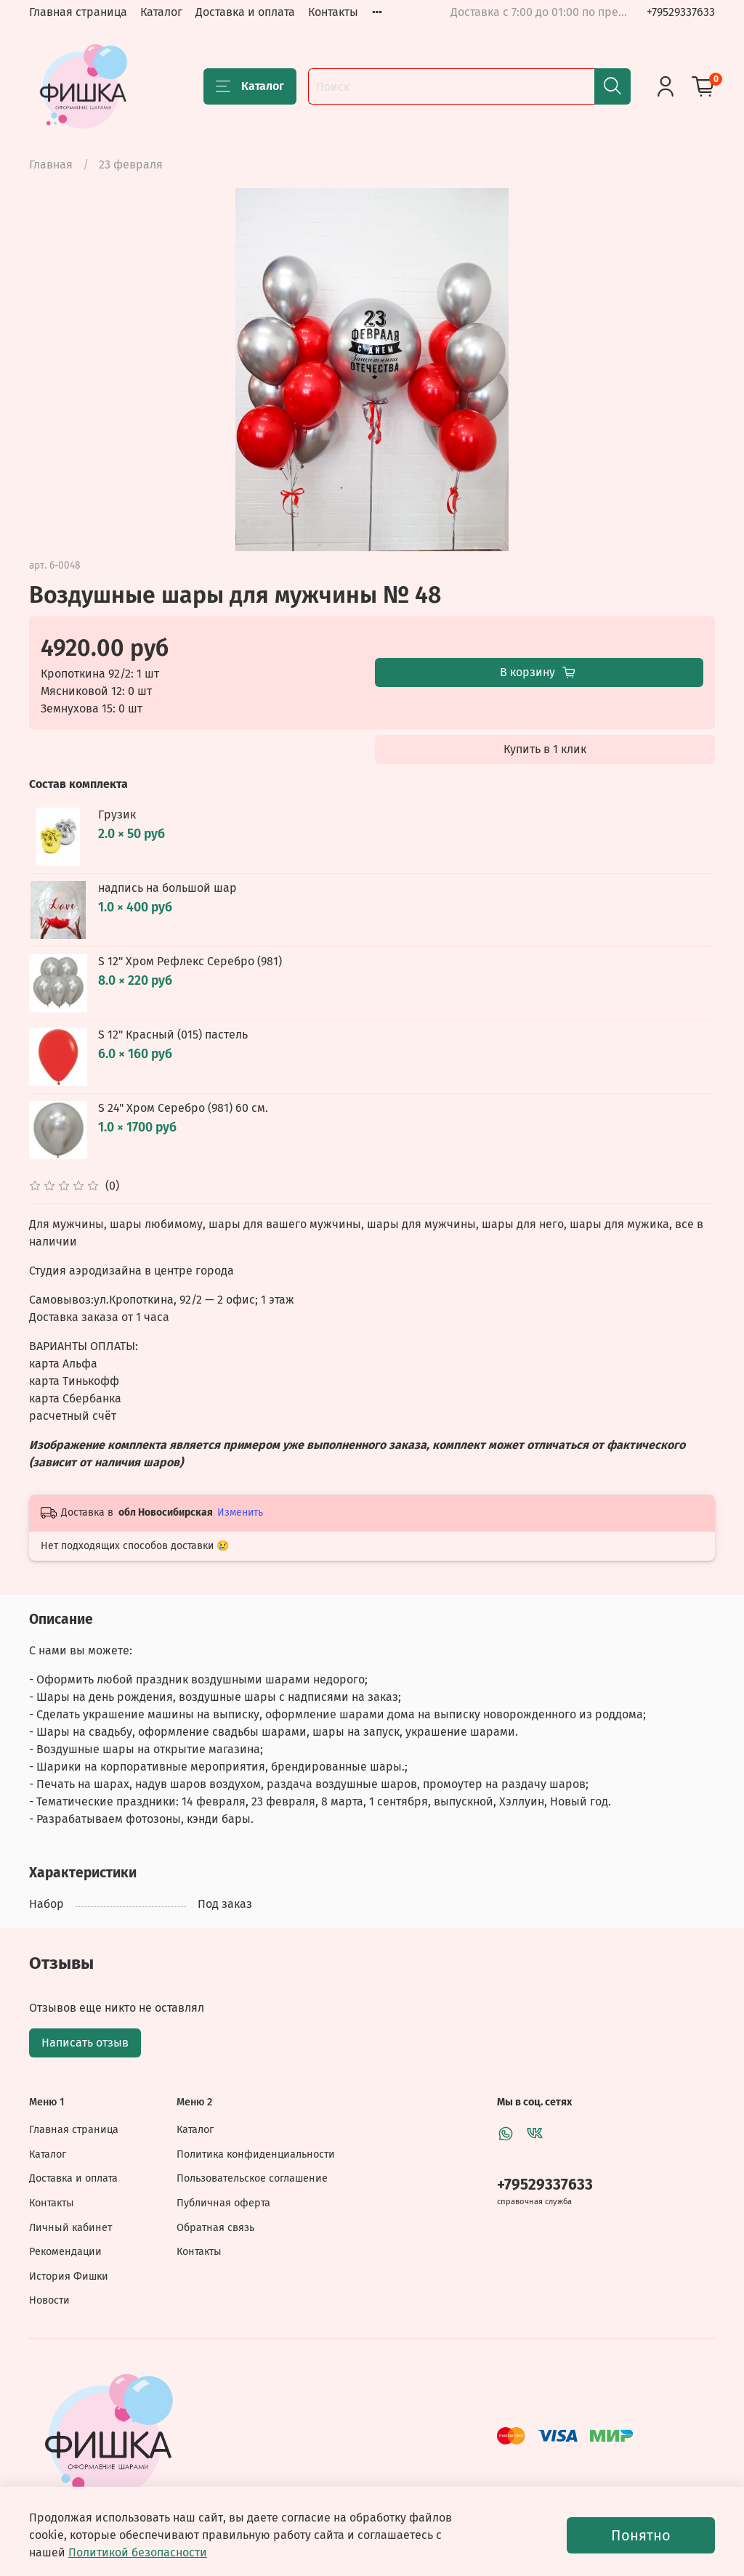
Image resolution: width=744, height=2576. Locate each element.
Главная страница (78, 12)
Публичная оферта (223, 2203)
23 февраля (131, 164)
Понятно (641, 2535)
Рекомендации (65, 2252)
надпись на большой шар (167, 888)
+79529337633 (681, 12)
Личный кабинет (70, 2228)
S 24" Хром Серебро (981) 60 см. (183, 1108)
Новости (49, 2300)
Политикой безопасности (137, 2552)
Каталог (161, 12)
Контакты (333, 12)
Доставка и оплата (245, 12)
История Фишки (68, 2276)
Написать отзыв (85, 2042)
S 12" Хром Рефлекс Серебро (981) (190, 961)
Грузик (117, 814)
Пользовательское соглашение (252, 2178)
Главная (51, 164)
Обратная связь (215, 2228)
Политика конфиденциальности (256, 2154)
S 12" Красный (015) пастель (173, 1034)
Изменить (240, 1512)
